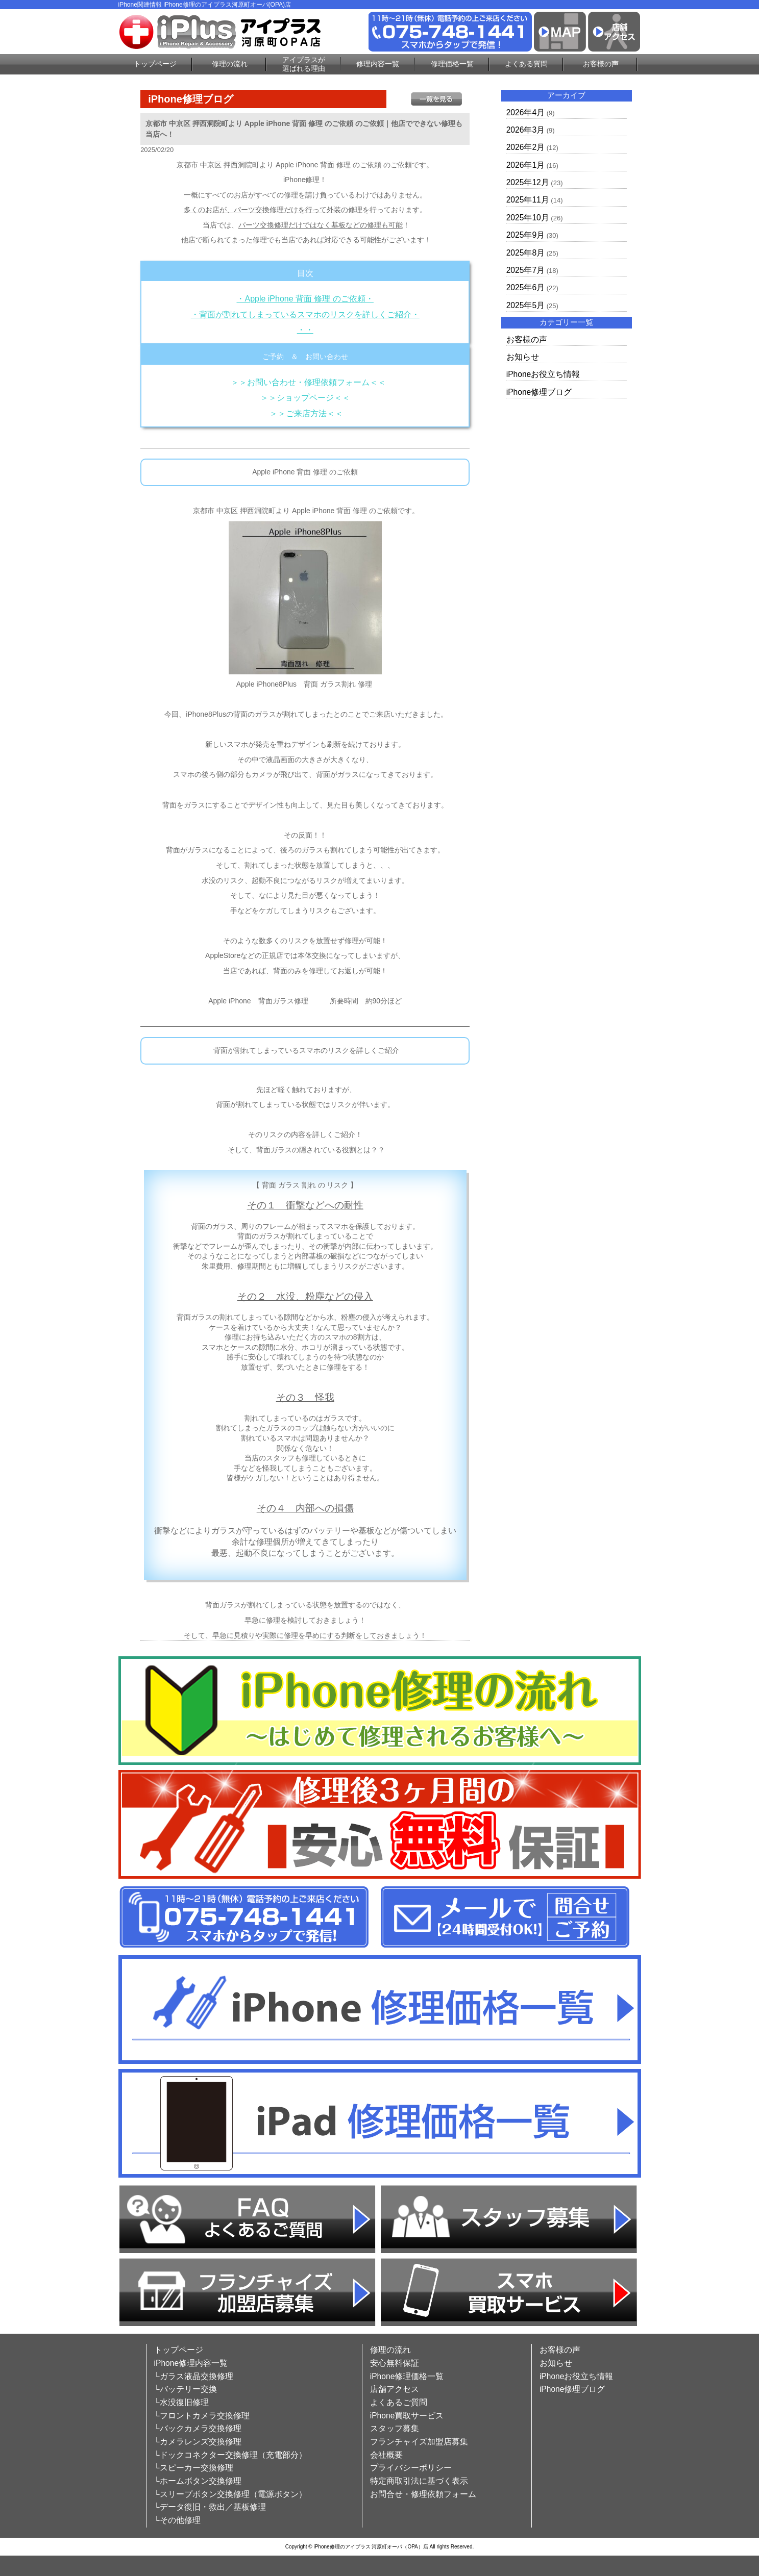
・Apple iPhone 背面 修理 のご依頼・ (304, 298)
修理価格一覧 (452, 64)
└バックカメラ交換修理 (197, 2428)
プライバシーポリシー (411, 2467)
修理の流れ (230, 64)
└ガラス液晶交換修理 (193, 2376)
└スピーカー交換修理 (193, 2467)
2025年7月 (525, 270)
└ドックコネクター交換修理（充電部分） (230, 2455)
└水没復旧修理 (181, 2402)
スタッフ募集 (394, 2428)
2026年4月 (525, 112)
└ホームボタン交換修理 (197, 2481)
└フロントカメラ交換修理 (202, 2415)
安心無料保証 (394, 2363)
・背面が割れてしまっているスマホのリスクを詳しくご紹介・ (305, 314)
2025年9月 (525, 235)
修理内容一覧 (377, 64)
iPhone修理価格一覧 (407, 2376)
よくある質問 (526, 64)
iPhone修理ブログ (539, 392)
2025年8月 (525, 252)
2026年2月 (525, 147)
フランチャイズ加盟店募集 (419, 2441)
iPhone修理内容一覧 (191, 2363)
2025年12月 (527, 182)
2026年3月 (525, 129)
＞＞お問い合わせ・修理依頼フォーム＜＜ (308, 382)
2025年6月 (525, 287)
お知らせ (522, 356)
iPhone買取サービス (407, 2415)
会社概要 (386, 2455)
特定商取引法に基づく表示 (419, 2481)
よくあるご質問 (398, 2402)
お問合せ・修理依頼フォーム (423, 2494)
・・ (305, 329)
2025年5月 (525, 305)
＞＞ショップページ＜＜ (305, 397)
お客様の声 (601, 64)
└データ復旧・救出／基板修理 (210, 2507)
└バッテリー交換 (185, 2389)
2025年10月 (527, 217)
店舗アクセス (394, 2389)
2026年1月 (525, 165)
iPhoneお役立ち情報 (543, 374)
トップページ (155, 64)
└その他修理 (177, 2520)
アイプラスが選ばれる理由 (303, 64)
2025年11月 (527, 199)
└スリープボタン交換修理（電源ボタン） (230, 2494)
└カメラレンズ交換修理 (197, 2441)
